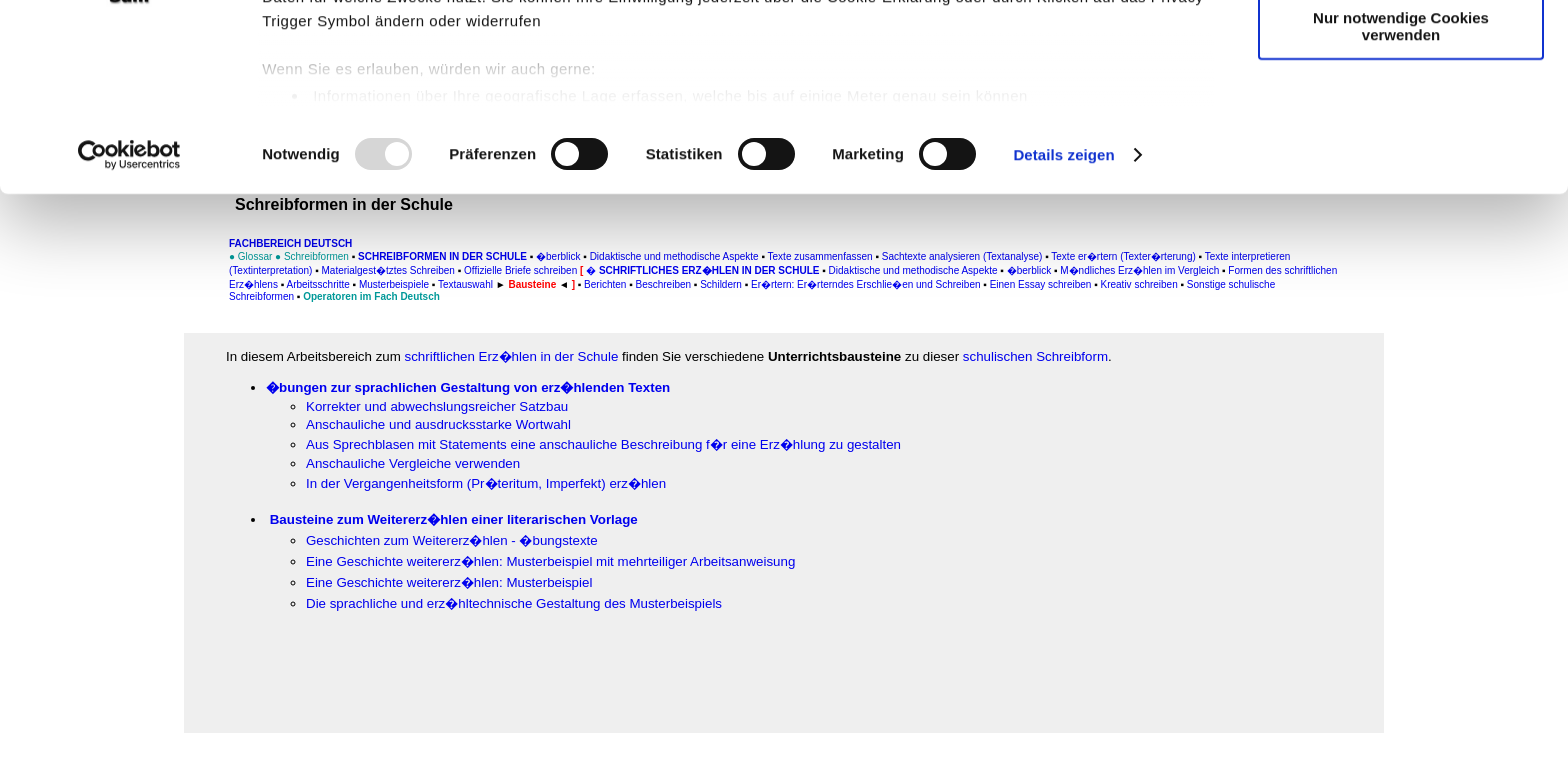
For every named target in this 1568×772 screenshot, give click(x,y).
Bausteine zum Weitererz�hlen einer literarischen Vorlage (454, 519)
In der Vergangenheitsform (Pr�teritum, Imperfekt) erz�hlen (486, 483)
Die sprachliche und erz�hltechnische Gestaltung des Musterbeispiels (514, 603)
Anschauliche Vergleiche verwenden (413, 463)
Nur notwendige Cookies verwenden (1401, 175)
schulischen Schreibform (1035, 356)
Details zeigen (1063, 303)
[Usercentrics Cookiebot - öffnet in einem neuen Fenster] (129, 304)
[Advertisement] (107, 417)
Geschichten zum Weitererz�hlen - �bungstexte (452, 540)
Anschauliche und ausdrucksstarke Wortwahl (438, 424)
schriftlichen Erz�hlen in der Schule (512, 356)
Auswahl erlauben (1401, 108)
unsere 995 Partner (394, 72)
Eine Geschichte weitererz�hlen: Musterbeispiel (449, 582)
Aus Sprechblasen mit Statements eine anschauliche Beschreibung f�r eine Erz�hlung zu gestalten (603, 444)
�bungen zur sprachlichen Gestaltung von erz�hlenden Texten (468, 387)
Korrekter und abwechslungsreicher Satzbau (437, 406)
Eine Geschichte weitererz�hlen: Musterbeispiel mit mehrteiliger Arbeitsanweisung (550, 561)
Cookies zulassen (1401, 49)
